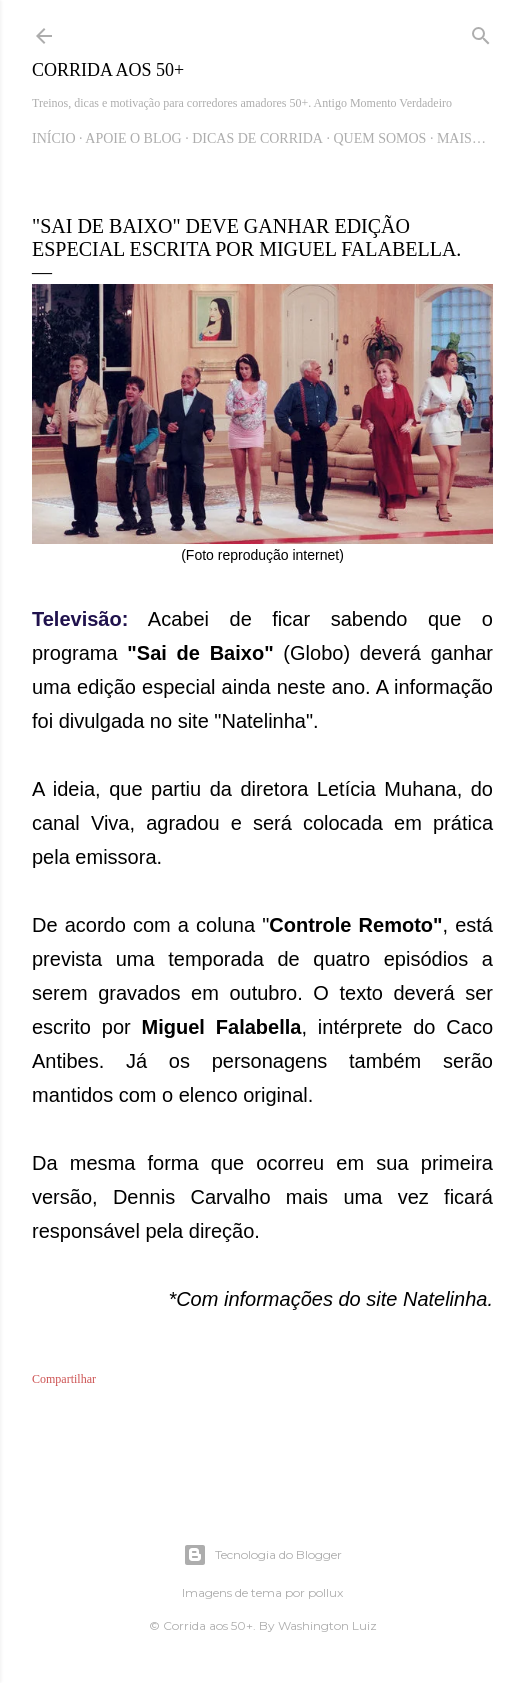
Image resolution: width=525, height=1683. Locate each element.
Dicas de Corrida (257, 138)
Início (54, 138)
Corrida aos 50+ (108, 70)
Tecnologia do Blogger (262, 1555)
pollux (325, 1592)
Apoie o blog (133, 138)
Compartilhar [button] (64, 1379)
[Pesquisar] (481, 32)
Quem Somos (379, 138)
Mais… (461, 138)
